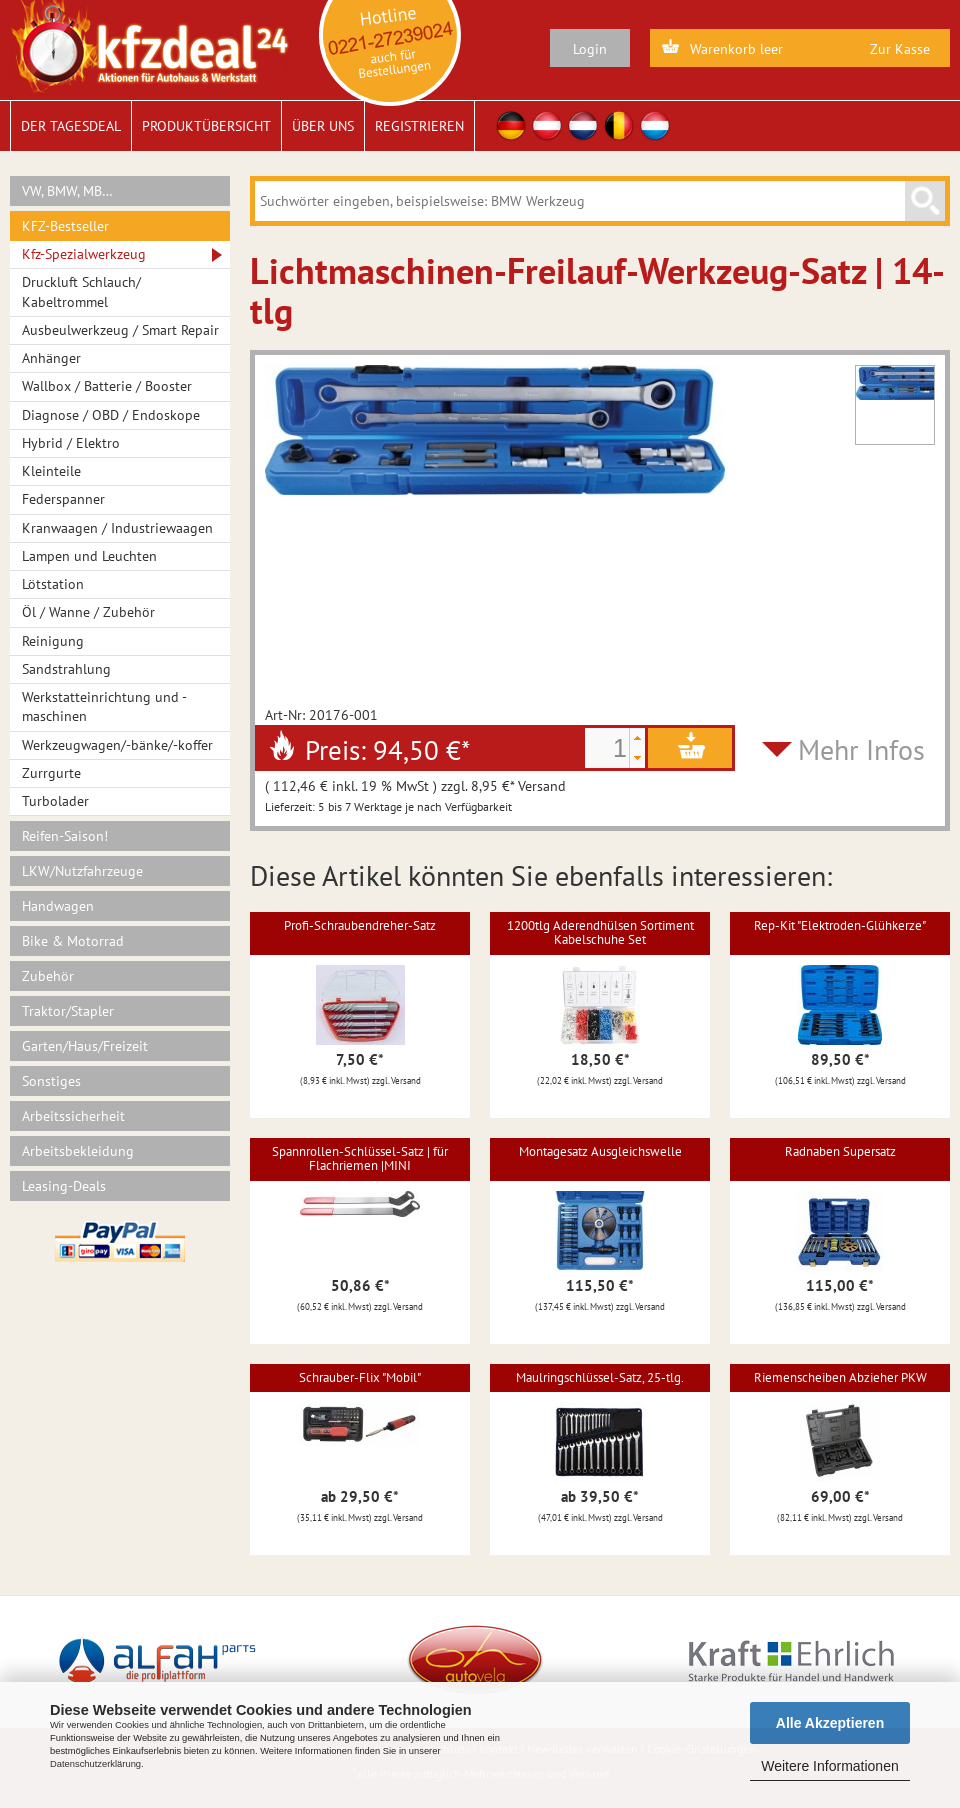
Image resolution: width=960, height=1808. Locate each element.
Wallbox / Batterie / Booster (107, 386)
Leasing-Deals (64, 1186)
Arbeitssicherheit (73, 1116)
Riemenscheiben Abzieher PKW (840, 1377)
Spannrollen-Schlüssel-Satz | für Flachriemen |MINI (360, 1158)
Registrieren (419, 126)
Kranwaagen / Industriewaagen (117, 528)
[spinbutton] (607, 748)
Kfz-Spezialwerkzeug (84, 254)
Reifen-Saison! (65, 836)
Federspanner (63, 499)
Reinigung (53, 641)
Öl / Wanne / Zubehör (88, 612)
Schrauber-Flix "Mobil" (360, 1377)
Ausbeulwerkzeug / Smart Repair (120, 330)
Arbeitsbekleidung (78, 1151)
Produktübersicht (206, 126)
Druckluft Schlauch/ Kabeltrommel (81, 291)
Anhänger (51, 358)
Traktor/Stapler (68, 1011)
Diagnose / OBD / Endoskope (111, 415)
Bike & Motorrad (73, 941)
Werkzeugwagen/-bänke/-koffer (117, 745)
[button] (637, 738)
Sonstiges (51, 1081)
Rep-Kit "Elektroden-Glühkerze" (840, 925)
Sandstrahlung (66, 669)
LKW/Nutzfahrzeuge (82, 871)
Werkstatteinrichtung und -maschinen (104, 706)
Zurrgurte (51, 773)
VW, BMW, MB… (67, 191)
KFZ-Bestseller (65, 226)
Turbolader (55, 801)
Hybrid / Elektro (71, 443)
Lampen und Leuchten (89, 556)
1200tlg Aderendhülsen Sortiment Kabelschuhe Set (600, 932)
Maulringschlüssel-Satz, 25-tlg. (600, 1377)
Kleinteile (51, 471)
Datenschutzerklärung (95, 1764)
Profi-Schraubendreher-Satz (360, 925)
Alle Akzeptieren (830, 1723)
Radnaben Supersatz (840, 1151)
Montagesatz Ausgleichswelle (600, 1151)
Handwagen (58, 906)
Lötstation (53, 584)
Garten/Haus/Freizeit (85, 1046)
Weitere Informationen (829, 1766)
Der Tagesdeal (71, 126)
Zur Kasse (900, 49)
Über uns (323, 126)
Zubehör (48, 976)
